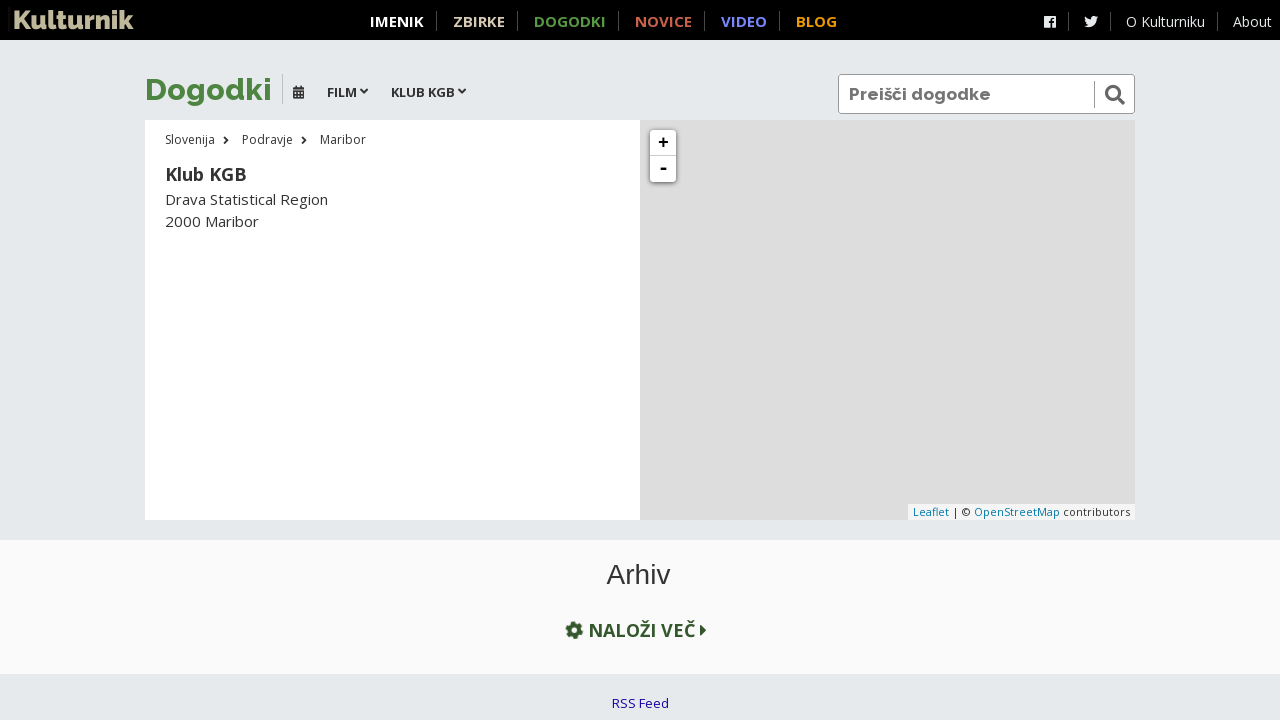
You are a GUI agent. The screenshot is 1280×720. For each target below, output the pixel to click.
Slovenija (190, 139)
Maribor (343, 139)
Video (744, 21)
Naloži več (634, 629)
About (1252, 21)
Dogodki (570, 21)
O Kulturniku (1165, 21)
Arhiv (639, 575)
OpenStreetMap (1017, 511)
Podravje (267, 139)
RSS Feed (640, 703)
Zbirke (479, 21)
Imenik (397, 21)
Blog (816, 21)
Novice (663, 21)
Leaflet (931, 511)
